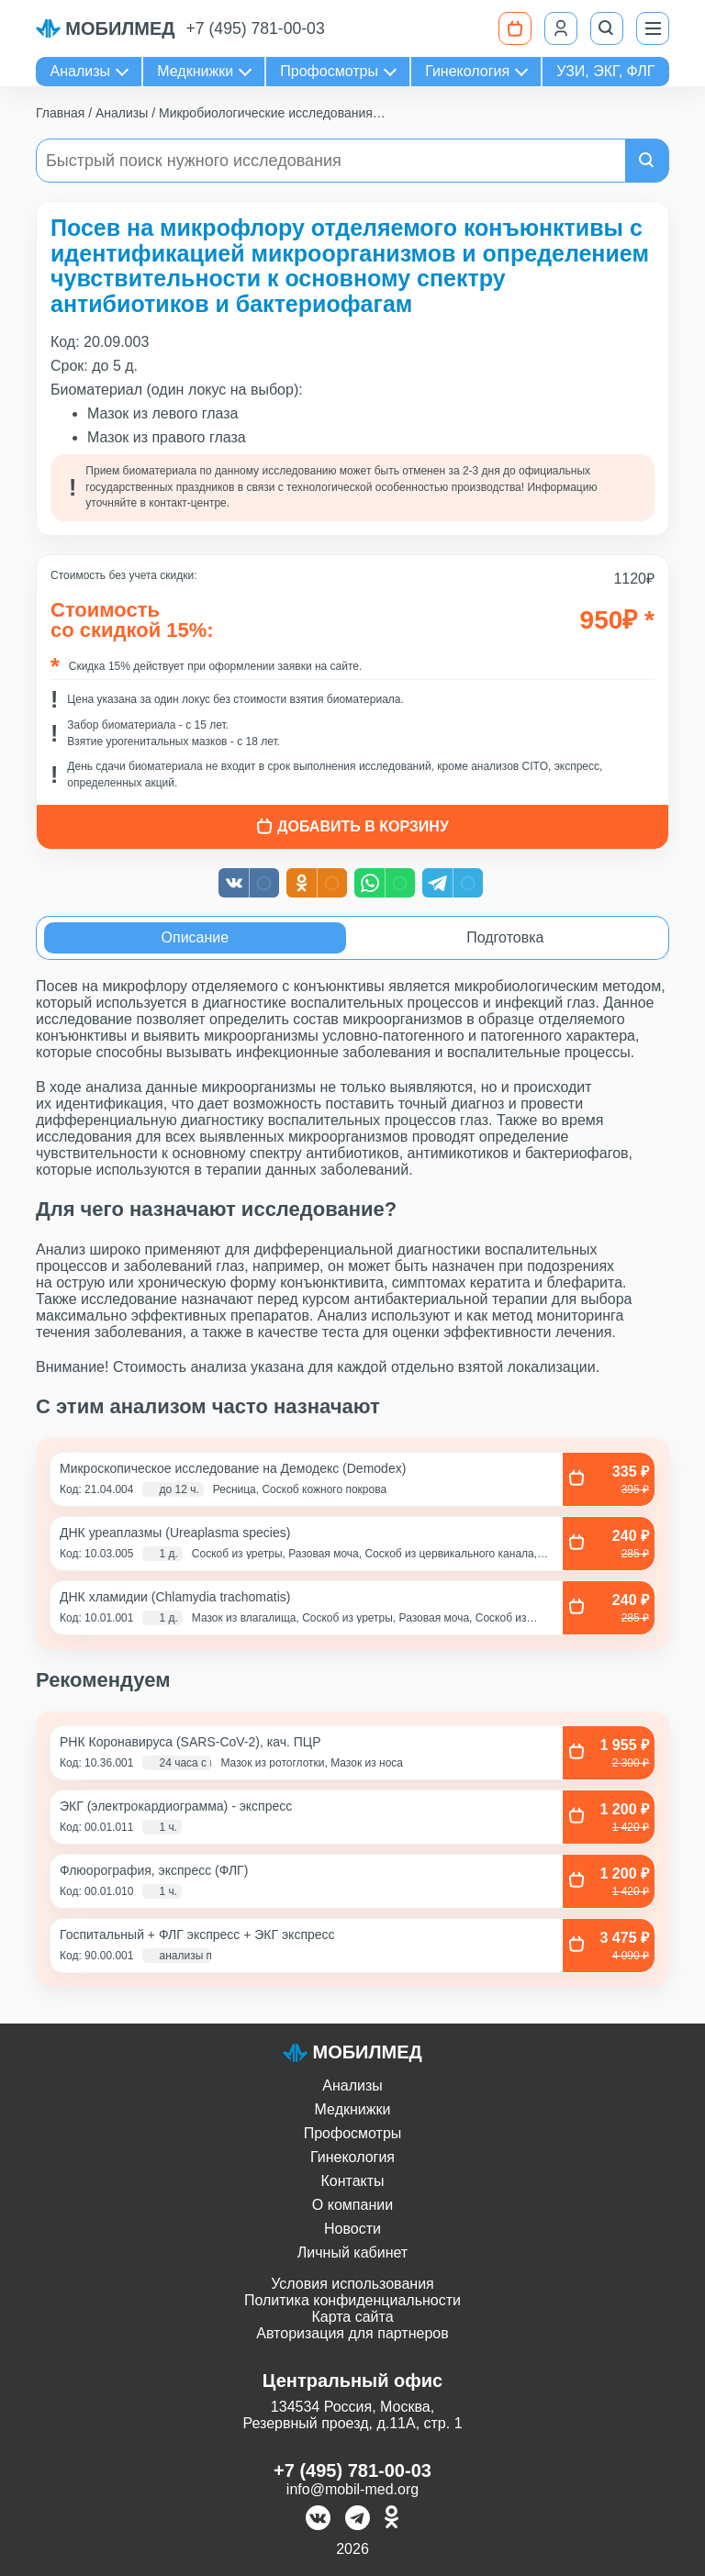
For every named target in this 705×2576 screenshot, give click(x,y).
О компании (352, 2205)
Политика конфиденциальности (352, 2300)
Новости (352, 2228)
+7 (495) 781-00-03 (255, 28)
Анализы (80, 71)
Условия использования (352, 2284)
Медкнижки (195, 71)
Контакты (352, 2181)
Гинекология (467, 71)
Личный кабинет (352, 2252)
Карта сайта (352, 2317)
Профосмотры (329, 71)
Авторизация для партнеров (352, 2333)
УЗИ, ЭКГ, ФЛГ (605, 71)
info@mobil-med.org (352, 2489)
